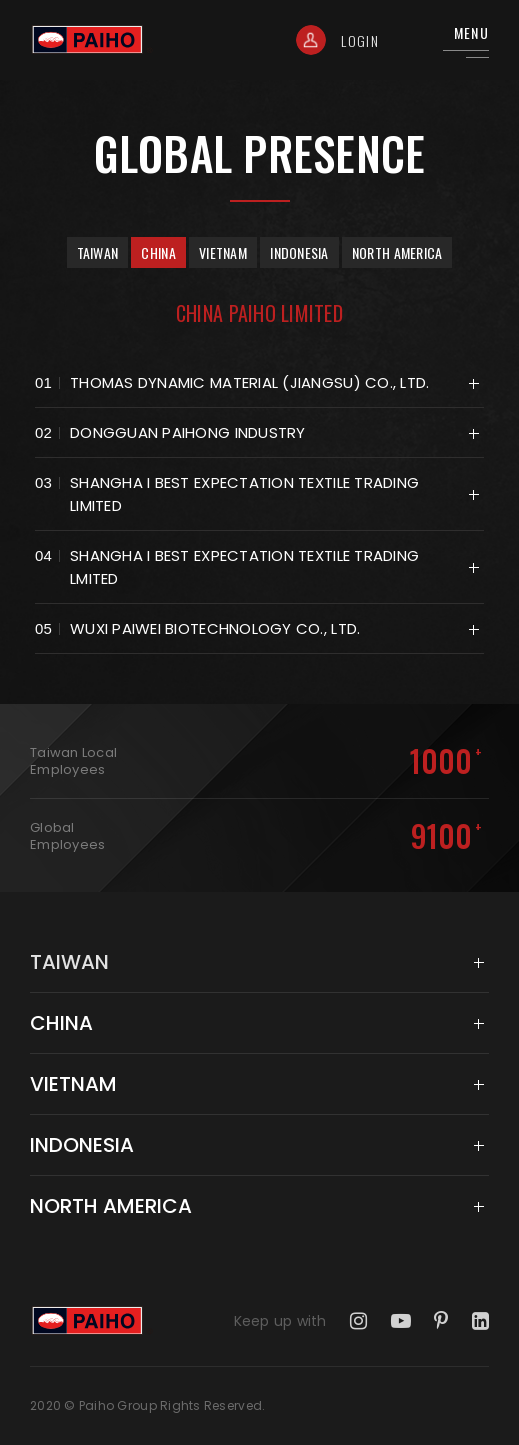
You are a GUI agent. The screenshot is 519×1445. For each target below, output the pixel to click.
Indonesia (299, 252)
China (158, 252)
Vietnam (223, 252)
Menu (471, 32)
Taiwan (98, 252)
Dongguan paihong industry (188, 432)
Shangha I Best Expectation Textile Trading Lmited (244, 567)
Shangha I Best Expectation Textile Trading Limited (244, 494)
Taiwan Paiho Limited (92, 40)
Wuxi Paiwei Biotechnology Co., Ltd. (215, 628)
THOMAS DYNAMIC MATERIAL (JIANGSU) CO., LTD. (249, 382)
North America (397, 252)
